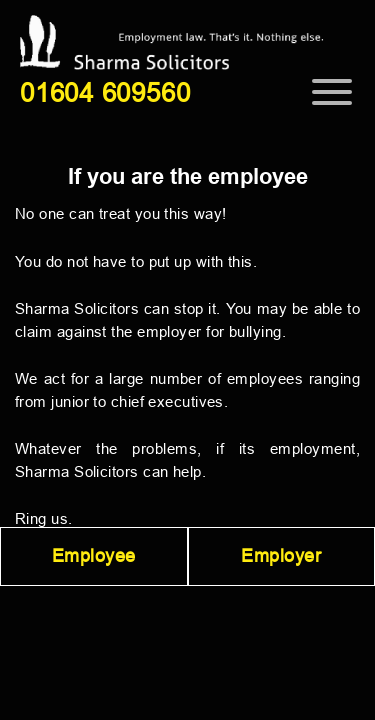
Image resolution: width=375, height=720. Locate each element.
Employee (94, 556)
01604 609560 (105, 93)
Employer (281, 556)
